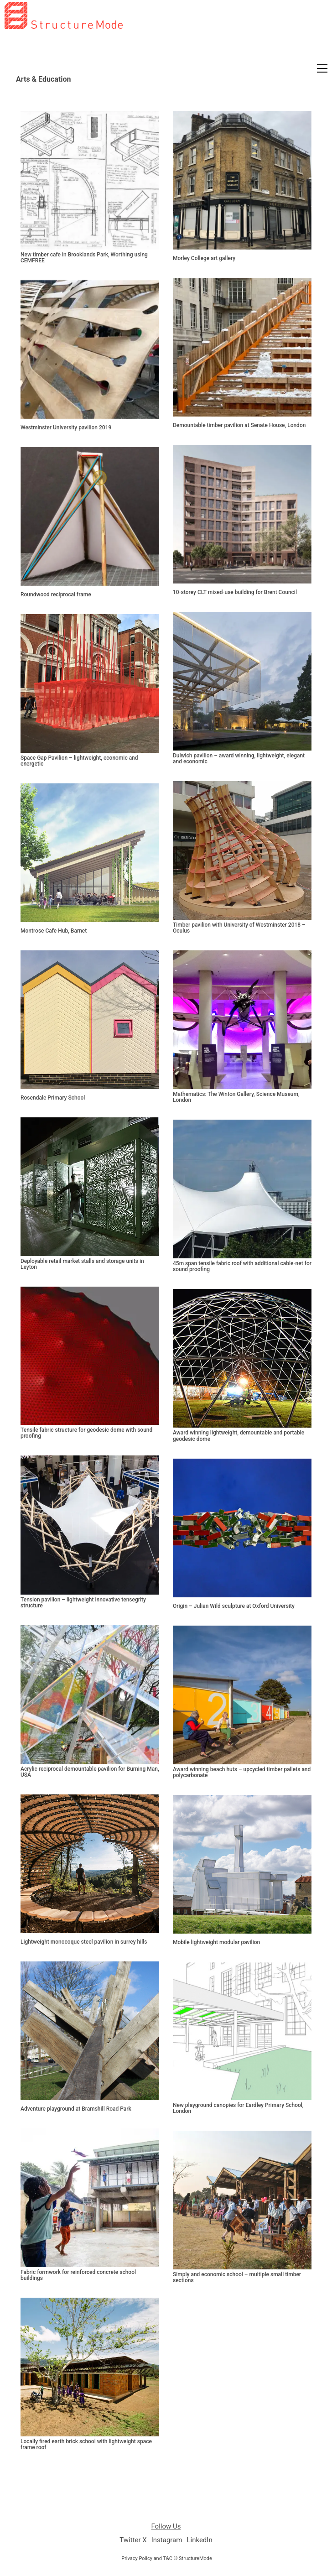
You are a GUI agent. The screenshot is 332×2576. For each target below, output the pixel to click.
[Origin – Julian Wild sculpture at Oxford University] (242, 1527)
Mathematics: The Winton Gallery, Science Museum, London (236, 1097)
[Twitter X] (132, 2540)
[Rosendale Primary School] (90, 1019)
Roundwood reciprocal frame (56, 595)
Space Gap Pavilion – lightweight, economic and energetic (79, 761)
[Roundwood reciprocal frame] (90, 516)
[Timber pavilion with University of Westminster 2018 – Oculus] (242, 850)
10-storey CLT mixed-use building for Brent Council (235, 592)
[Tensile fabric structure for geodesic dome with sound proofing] (90, 1356)
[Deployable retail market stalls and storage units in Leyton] (90, 1186)
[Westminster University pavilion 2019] (90, 349)
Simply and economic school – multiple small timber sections (237, 2278)
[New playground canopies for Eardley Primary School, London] (242, 2031)
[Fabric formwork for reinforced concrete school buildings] (90, 2197)
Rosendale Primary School (53, 1098)
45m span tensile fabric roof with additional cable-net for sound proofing (242, 1266)
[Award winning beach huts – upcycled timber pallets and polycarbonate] (242, 1694)
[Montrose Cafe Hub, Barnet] (90, 852)
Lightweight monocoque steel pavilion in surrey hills (84, 1942)
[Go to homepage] (64, 61)
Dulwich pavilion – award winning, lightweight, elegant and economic (239, 759)
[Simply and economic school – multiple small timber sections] (242, 2200)
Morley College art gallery (204, 258)
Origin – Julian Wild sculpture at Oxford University (234, 1606)
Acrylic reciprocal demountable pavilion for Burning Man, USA (90, 1772)
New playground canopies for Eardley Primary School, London (238, 2108)
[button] (322, 68)
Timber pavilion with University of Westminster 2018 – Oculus (239, 928)
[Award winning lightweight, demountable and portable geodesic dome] (242, 1358)
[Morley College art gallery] (242, 180)
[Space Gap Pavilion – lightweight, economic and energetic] (90, 683)
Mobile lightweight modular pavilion (216, 1942)
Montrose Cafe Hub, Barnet (54, 931)
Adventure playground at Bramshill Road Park (76, 2109)
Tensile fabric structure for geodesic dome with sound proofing (86, 1433)
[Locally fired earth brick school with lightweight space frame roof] (90, 2367)
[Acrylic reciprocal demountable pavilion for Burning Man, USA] (90, 1694)
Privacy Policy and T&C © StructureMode (166, 2558)
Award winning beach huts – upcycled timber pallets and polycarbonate (242, 1772)
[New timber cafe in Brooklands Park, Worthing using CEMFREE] (90, 180)
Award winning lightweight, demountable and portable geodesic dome (238, 1436)
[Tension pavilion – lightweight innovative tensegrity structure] (90, 1525)
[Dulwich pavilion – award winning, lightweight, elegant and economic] (242, 681)
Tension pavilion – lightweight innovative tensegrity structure (83, 1603)
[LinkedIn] (199, 2540)
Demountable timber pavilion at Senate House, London (239, 425)
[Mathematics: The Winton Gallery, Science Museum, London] (242, 1019)
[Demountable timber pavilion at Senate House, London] (242, 347)
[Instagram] (166, 2540)
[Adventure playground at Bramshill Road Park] (90, 2030)
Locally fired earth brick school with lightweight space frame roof (86, 2445)
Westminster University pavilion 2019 (66, 428)
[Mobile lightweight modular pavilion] (242, 1864)
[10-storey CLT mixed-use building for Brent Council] (242, 514)
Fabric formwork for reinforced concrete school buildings (78, 2275)
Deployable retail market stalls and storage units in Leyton (82, 1264)
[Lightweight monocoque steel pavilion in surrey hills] (90, 1863)
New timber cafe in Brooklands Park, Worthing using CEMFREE (84, 258)
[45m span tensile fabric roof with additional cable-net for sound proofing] (242, 1189)
